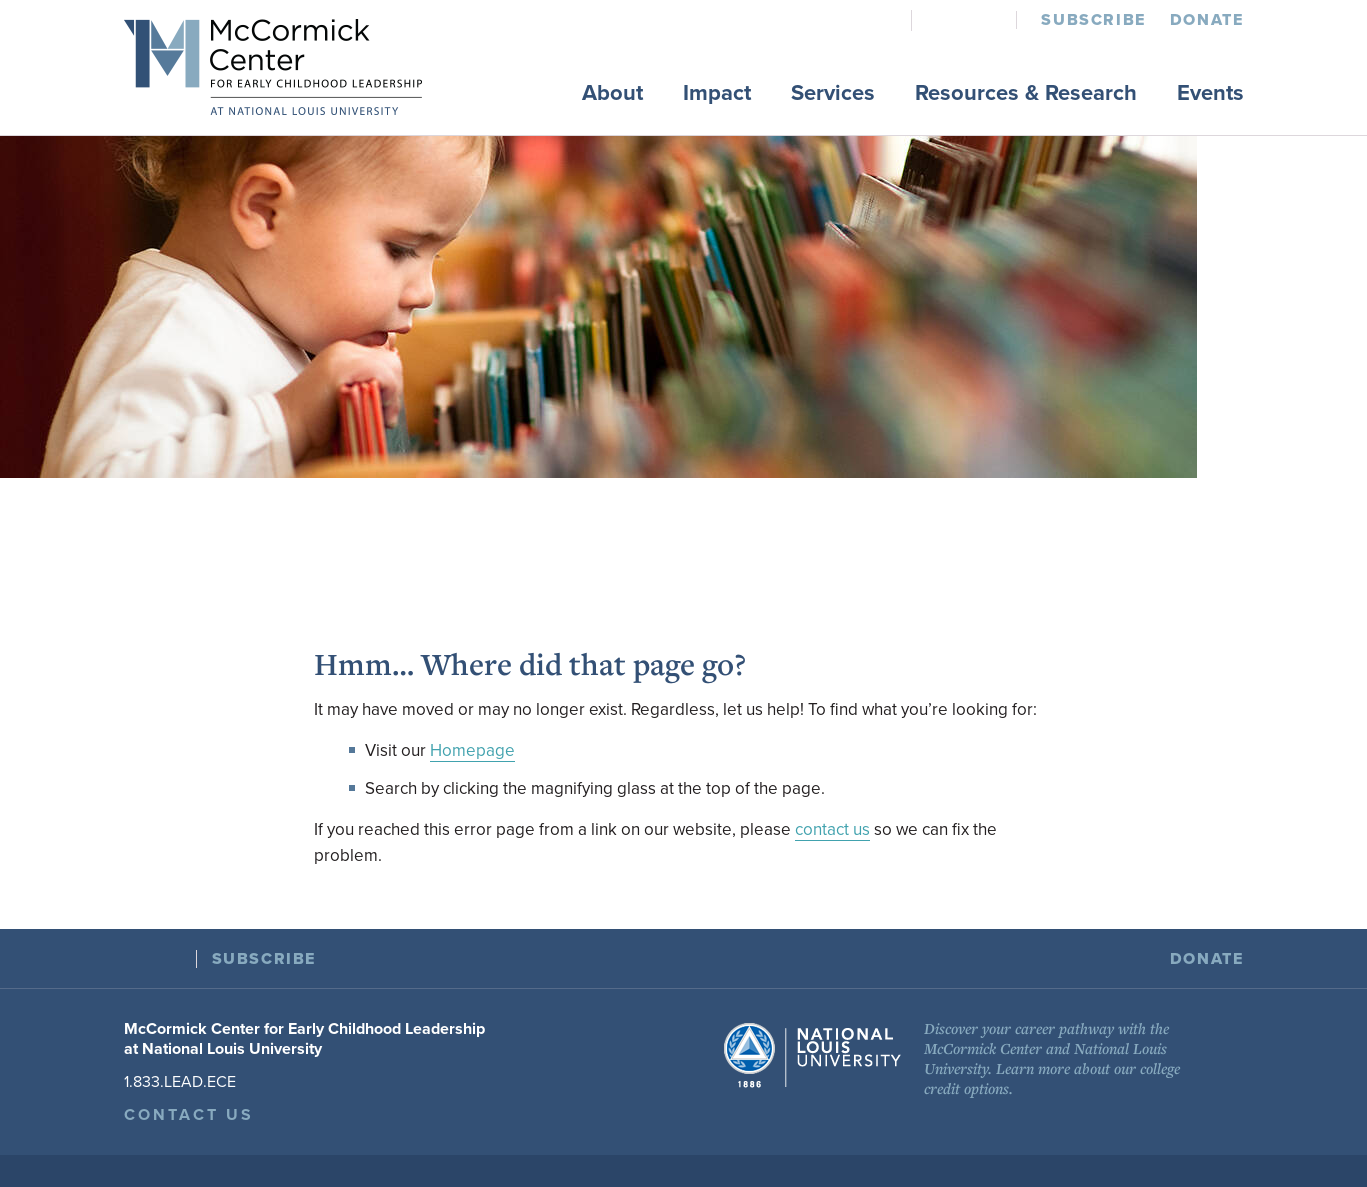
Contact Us (189, 1115)
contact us (832, 829)
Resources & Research (1026, 93)
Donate (1207, 20)
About (612, 93)
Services (833, 93)
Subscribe (1093, 20)
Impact (717, 93)
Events (1210, 93)
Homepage (472, 750)
